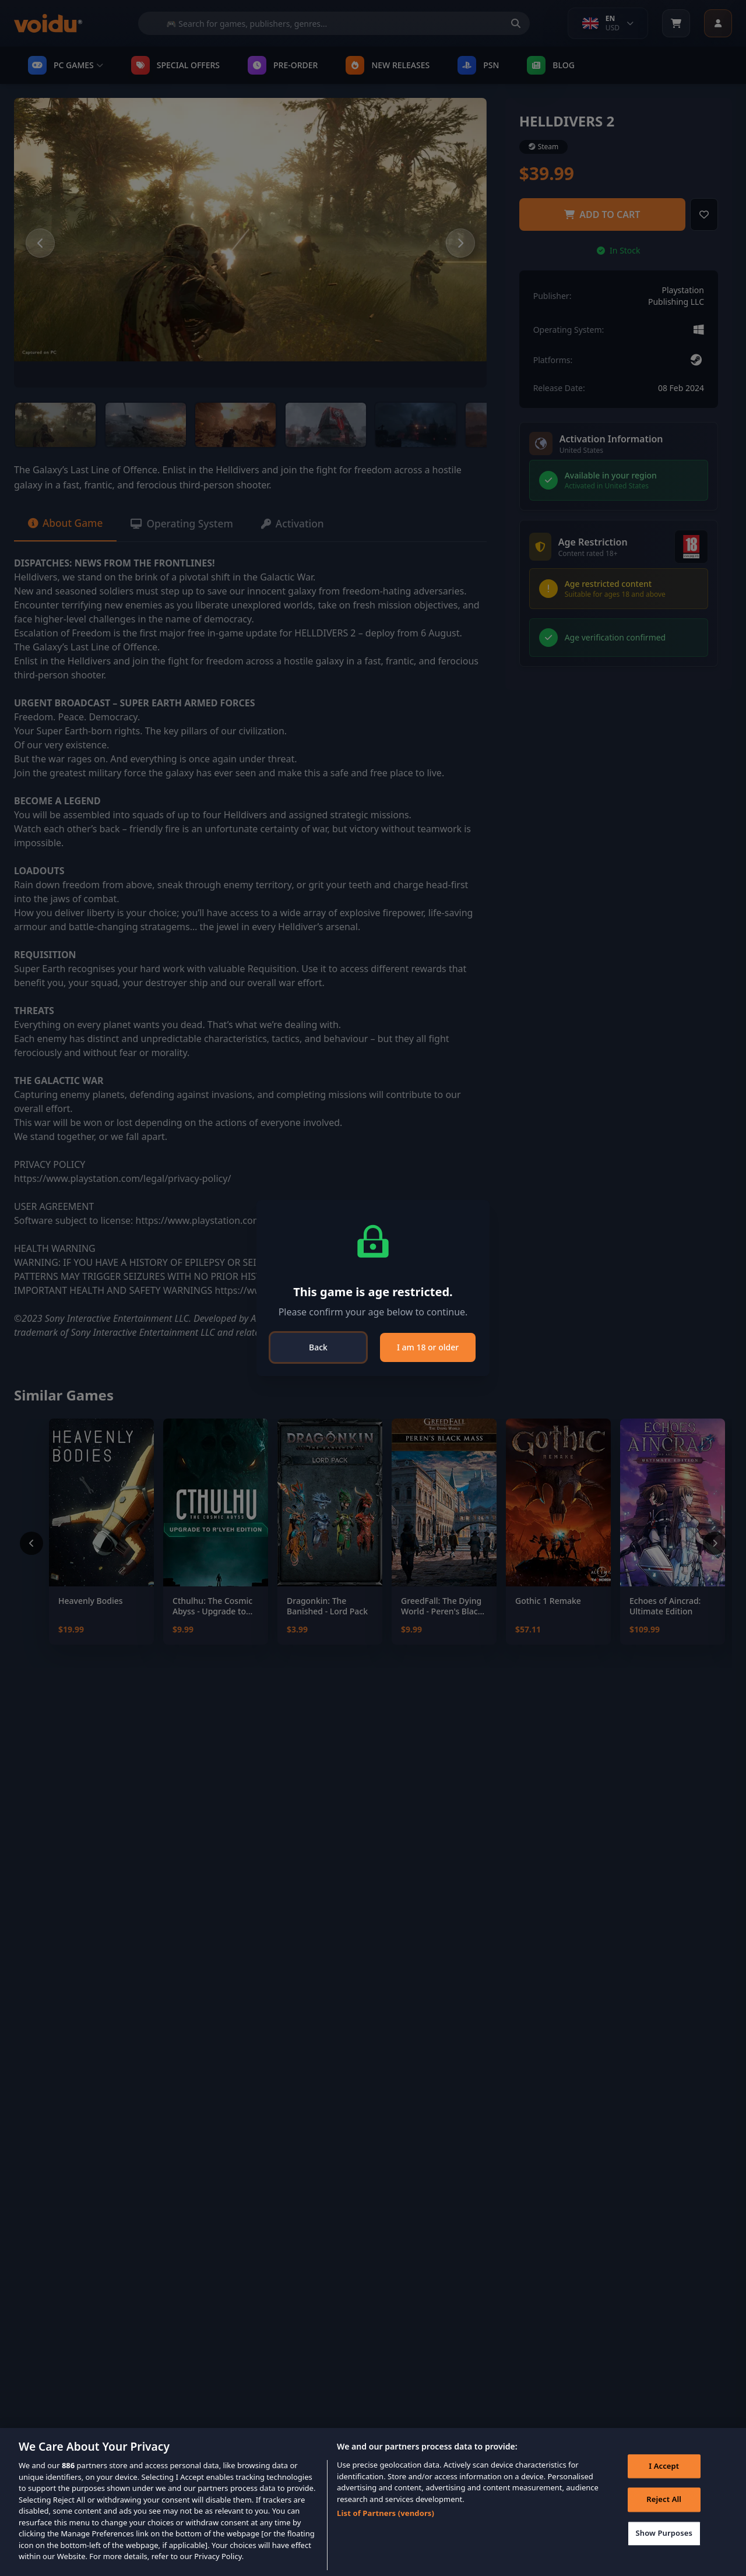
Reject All (662, 2501)
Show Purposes (662, 2534)
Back (318, 1347)
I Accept (663, 2467)
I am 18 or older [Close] (428, 1347)
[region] (373, 2502)
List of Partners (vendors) (385, 2513)
